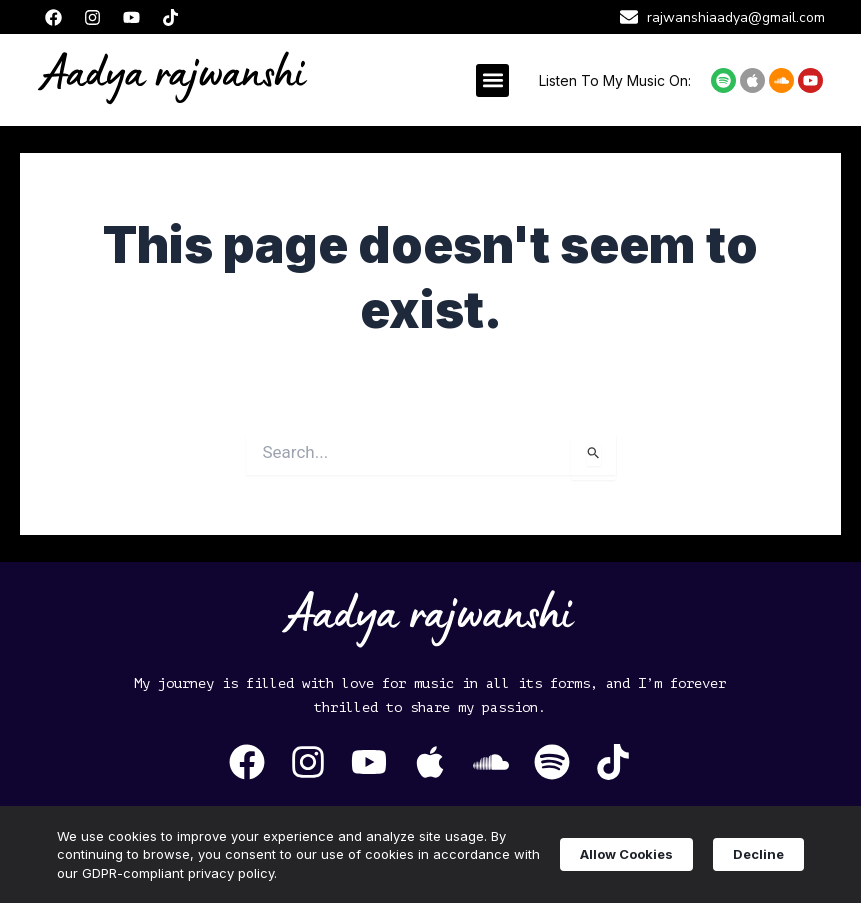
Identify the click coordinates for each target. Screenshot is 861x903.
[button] (492, 80)
